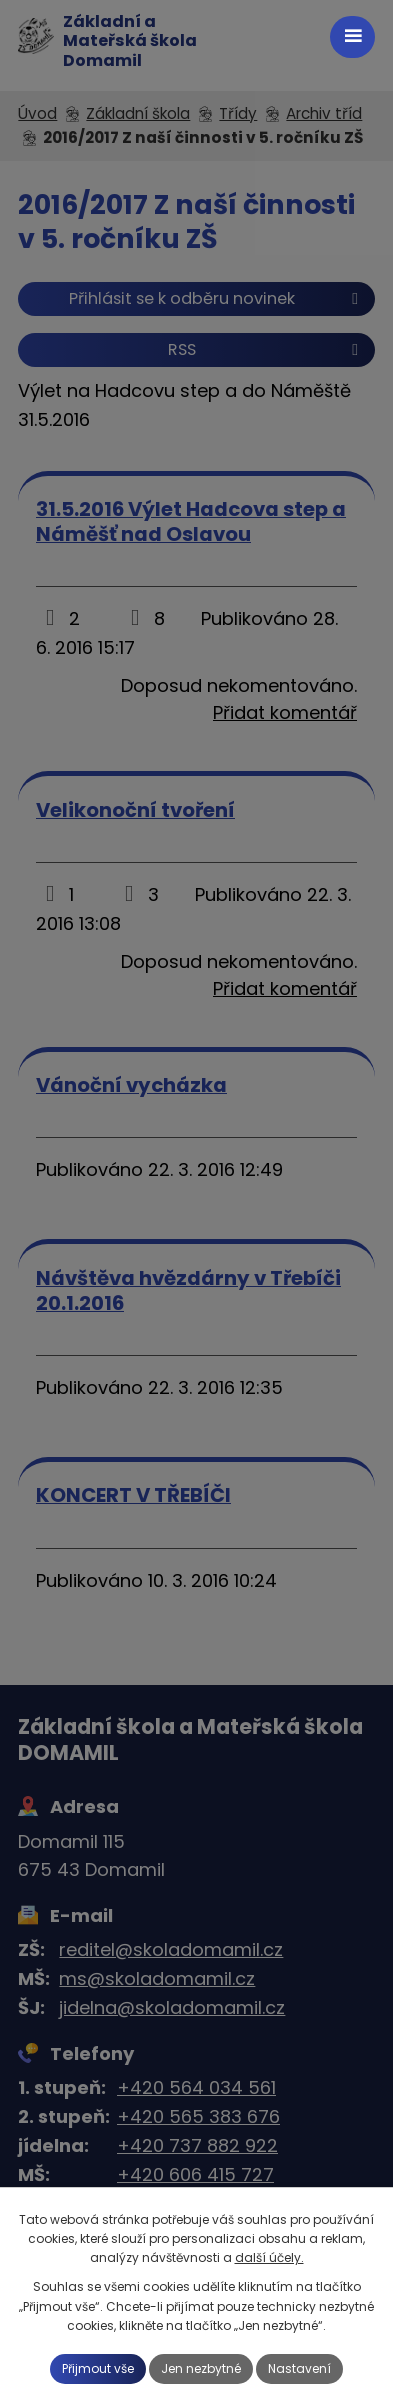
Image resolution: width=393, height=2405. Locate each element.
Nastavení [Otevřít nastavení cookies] (299, 2368)
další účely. (269, 2257)
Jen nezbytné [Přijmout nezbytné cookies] (201, 2368)
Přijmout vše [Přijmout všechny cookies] (98, 2368)
